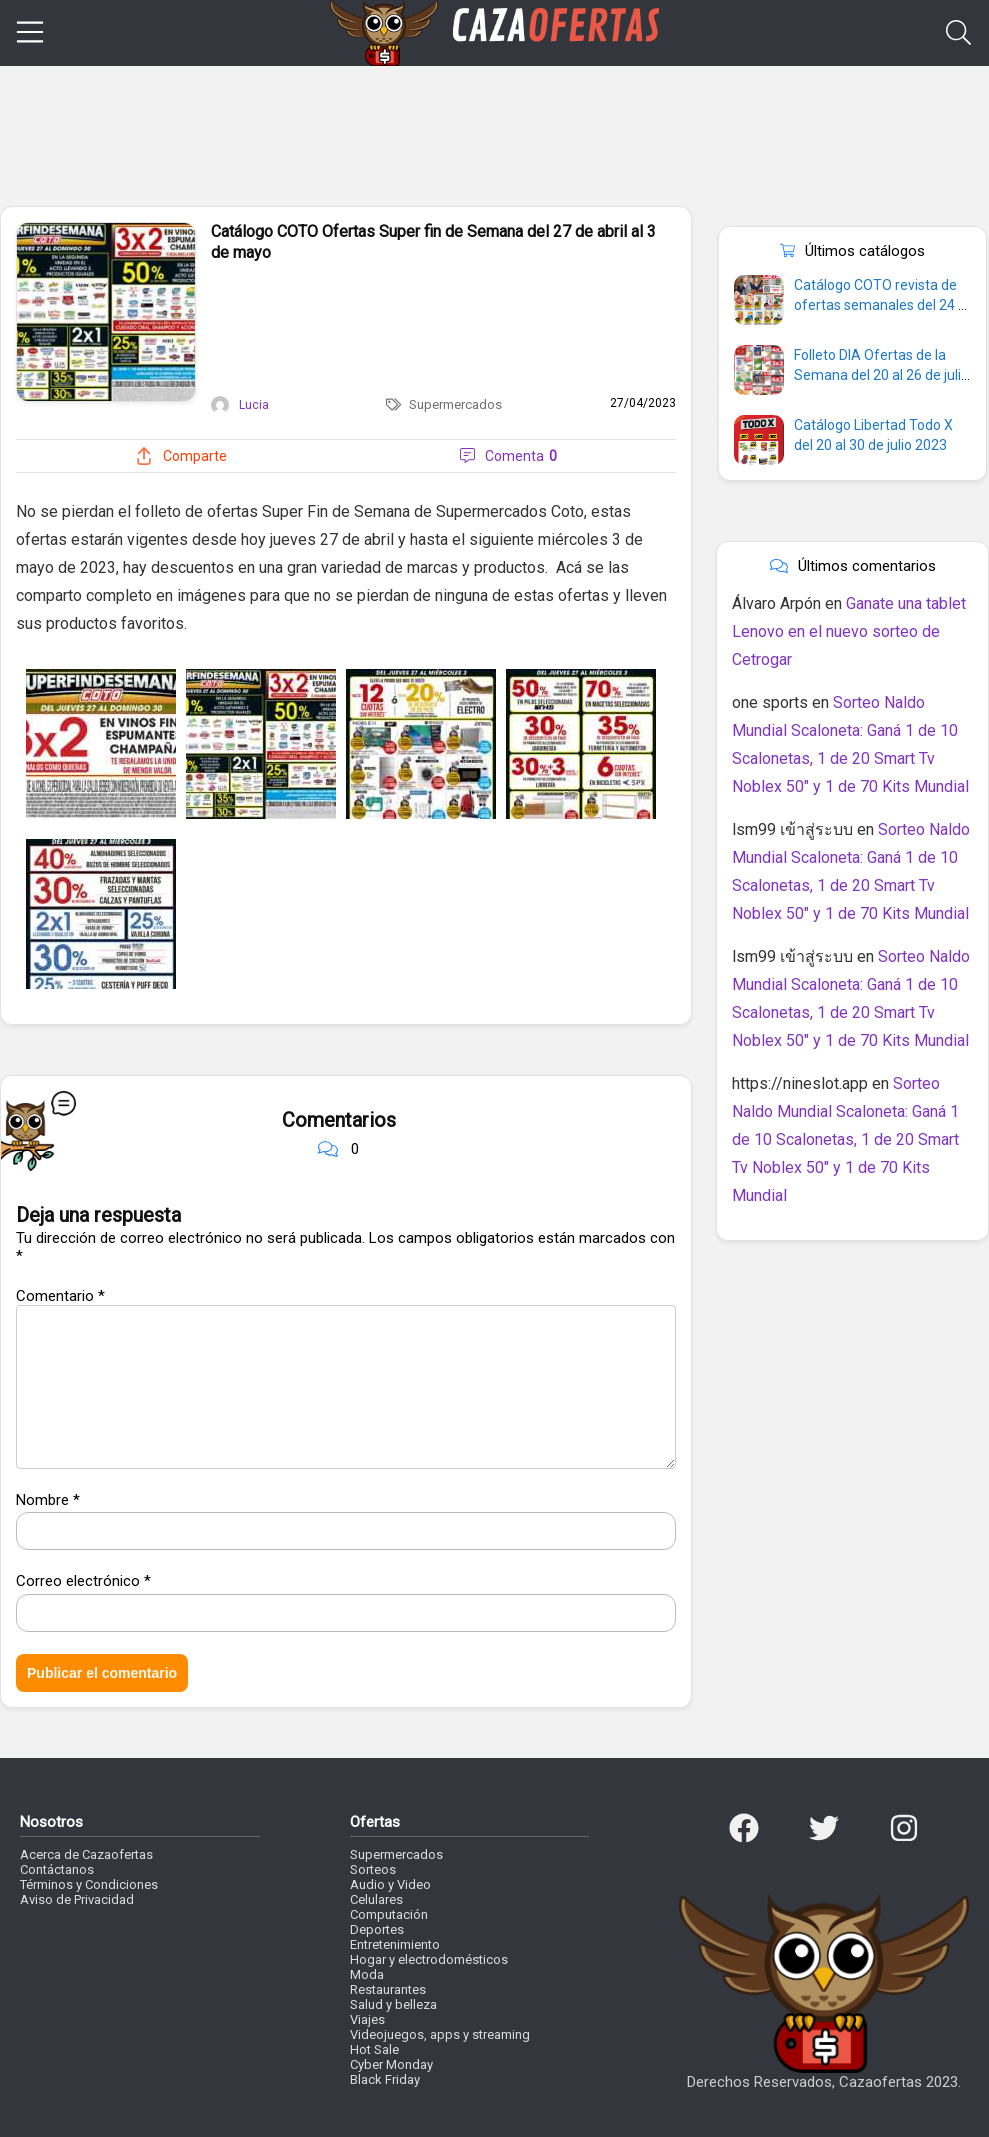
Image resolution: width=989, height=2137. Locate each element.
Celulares (376, 1899)
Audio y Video (390, 1884)
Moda (367, 1974)
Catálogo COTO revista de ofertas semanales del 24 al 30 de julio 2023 (881, 305)
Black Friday (385, 2079)
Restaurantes (388, 1989)
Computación (389, 1914)
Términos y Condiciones (89, 1884)
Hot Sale (374, 2049)
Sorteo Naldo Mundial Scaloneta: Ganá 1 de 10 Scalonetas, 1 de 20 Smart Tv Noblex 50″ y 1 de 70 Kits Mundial (845, 1139)
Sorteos (373, 1869)
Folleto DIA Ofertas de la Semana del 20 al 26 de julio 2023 (881, 375)
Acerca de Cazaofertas (86, 1854)
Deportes (377, 1929)
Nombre (48, 1500)
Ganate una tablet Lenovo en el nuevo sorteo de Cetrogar (849, 631)
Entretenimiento (395, 1944)
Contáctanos (57, 1869)
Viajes (367, 2019)
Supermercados (455, 404)
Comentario (60, 1296)
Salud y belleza (393, 2004)
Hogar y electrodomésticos (429, 1959)
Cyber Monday (391, 2064)
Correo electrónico (83, 1581)
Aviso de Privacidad (77, 1899)
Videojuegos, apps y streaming (440, 2034)
